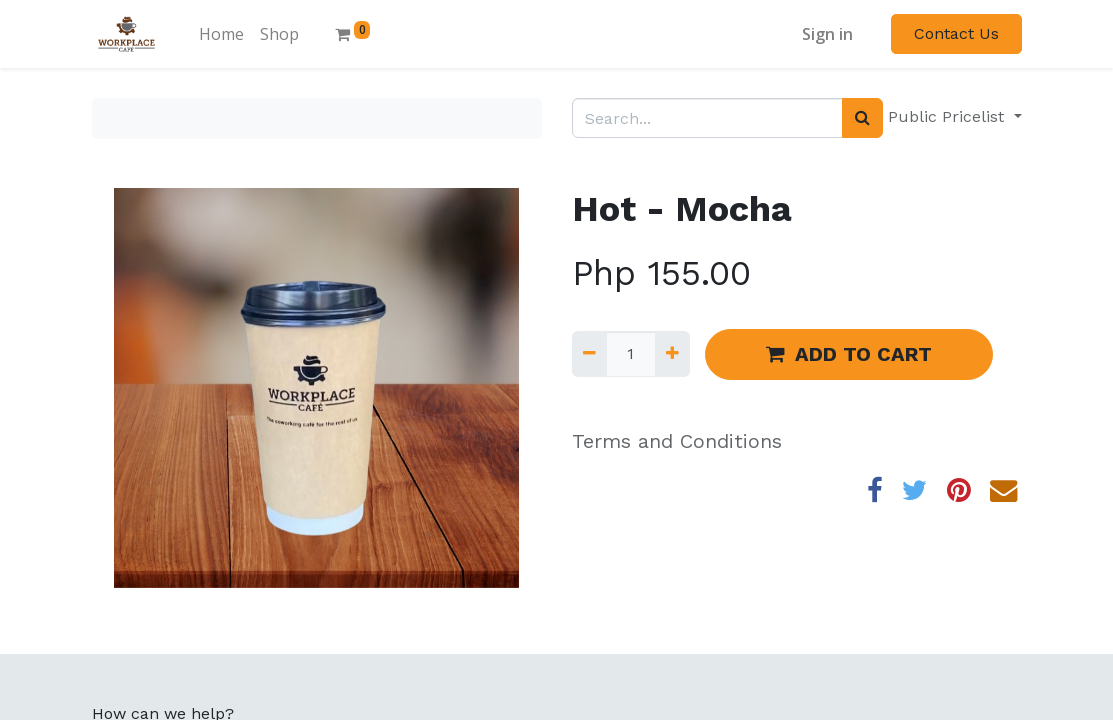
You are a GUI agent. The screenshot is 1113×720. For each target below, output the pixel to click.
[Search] (862, 118)
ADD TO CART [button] (849, 354)
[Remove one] (589, 354)
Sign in (827, 34)
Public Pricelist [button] (948, 116)
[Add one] (672, 354)
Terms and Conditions (677, 441)
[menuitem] (221, 34)
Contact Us (956, 33)
